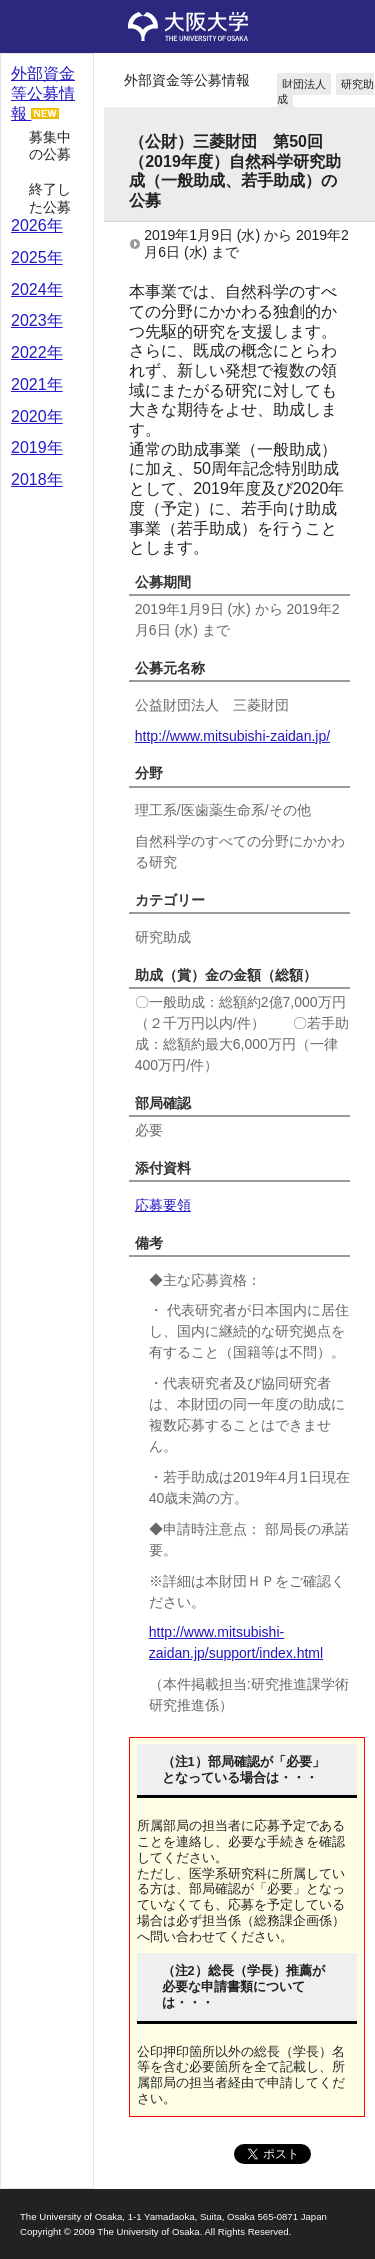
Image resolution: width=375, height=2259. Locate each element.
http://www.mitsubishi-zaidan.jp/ (232, 736)
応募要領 (163, 1205)
